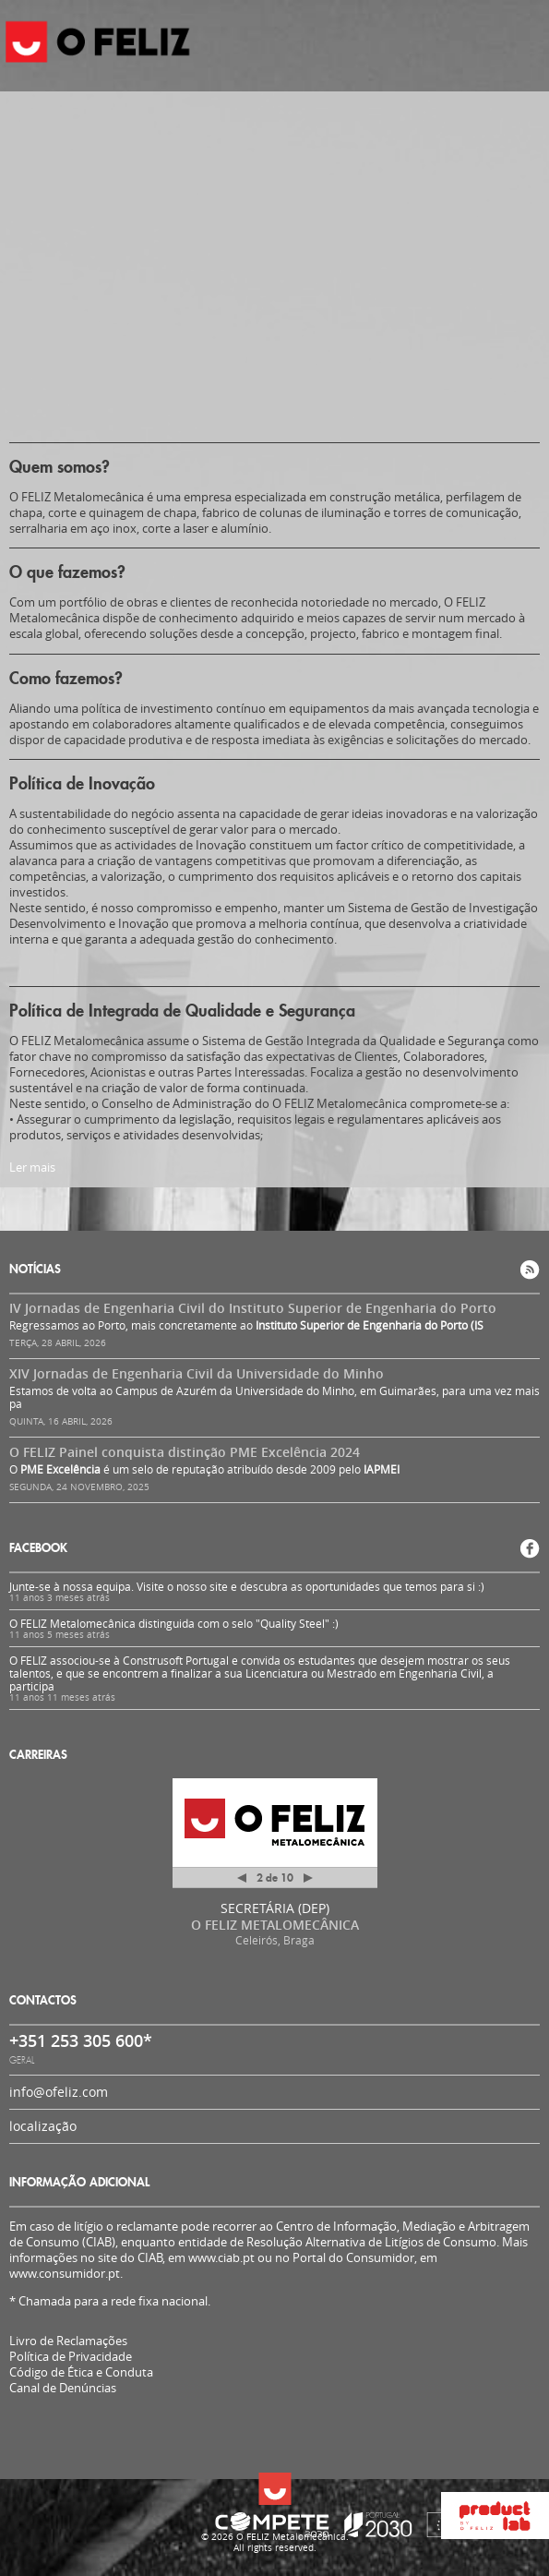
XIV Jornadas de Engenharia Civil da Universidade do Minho (196, 1373)
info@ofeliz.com (58, 2092)
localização (43, 2126)
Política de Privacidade (70, 2357)
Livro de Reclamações (68, 2340)
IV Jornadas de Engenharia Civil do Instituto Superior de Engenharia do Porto (252, 1308)
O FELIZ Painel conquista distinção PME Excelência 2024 (184, 1452)
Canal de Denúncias (62, 2388)
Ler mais (32, 1167)
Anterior (241, 1881)
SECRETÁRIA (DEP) (275, 1908)
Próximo (308, 1878)
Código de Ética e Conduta (81, 2372)
